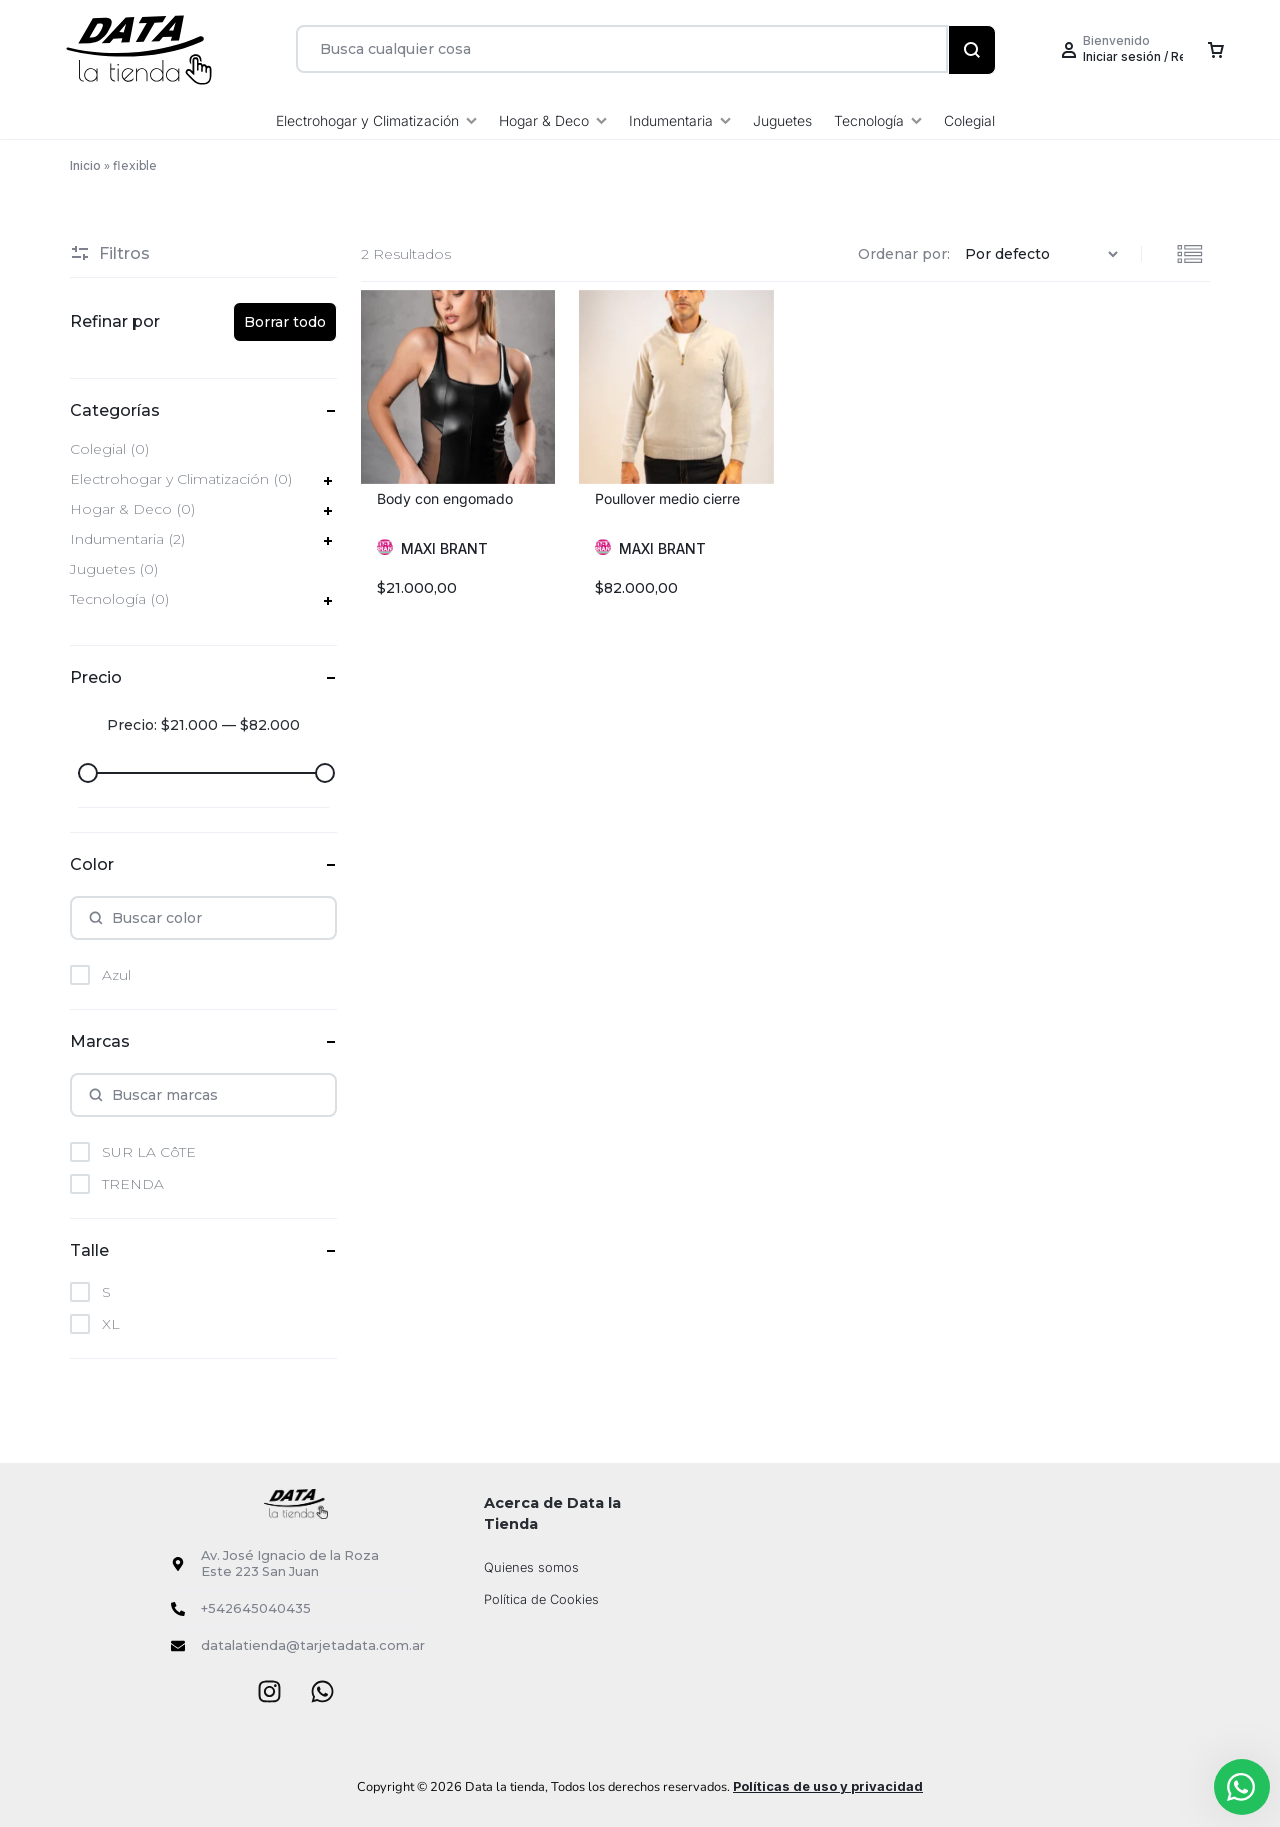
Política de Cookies (541, 1599)
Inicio (85, 165)
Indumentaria (680, 120)
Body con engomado (445, 498)
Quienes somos (531, 1567)
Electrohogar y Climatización (376, 120)
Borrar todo (285, 322)
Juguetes (782, 120)
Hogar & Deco (553, 120)
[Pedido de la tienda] (1044, 254)
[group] (458, 387)
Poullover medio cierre (667, 498)
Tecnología (878, 120)
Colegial (969, 120)
